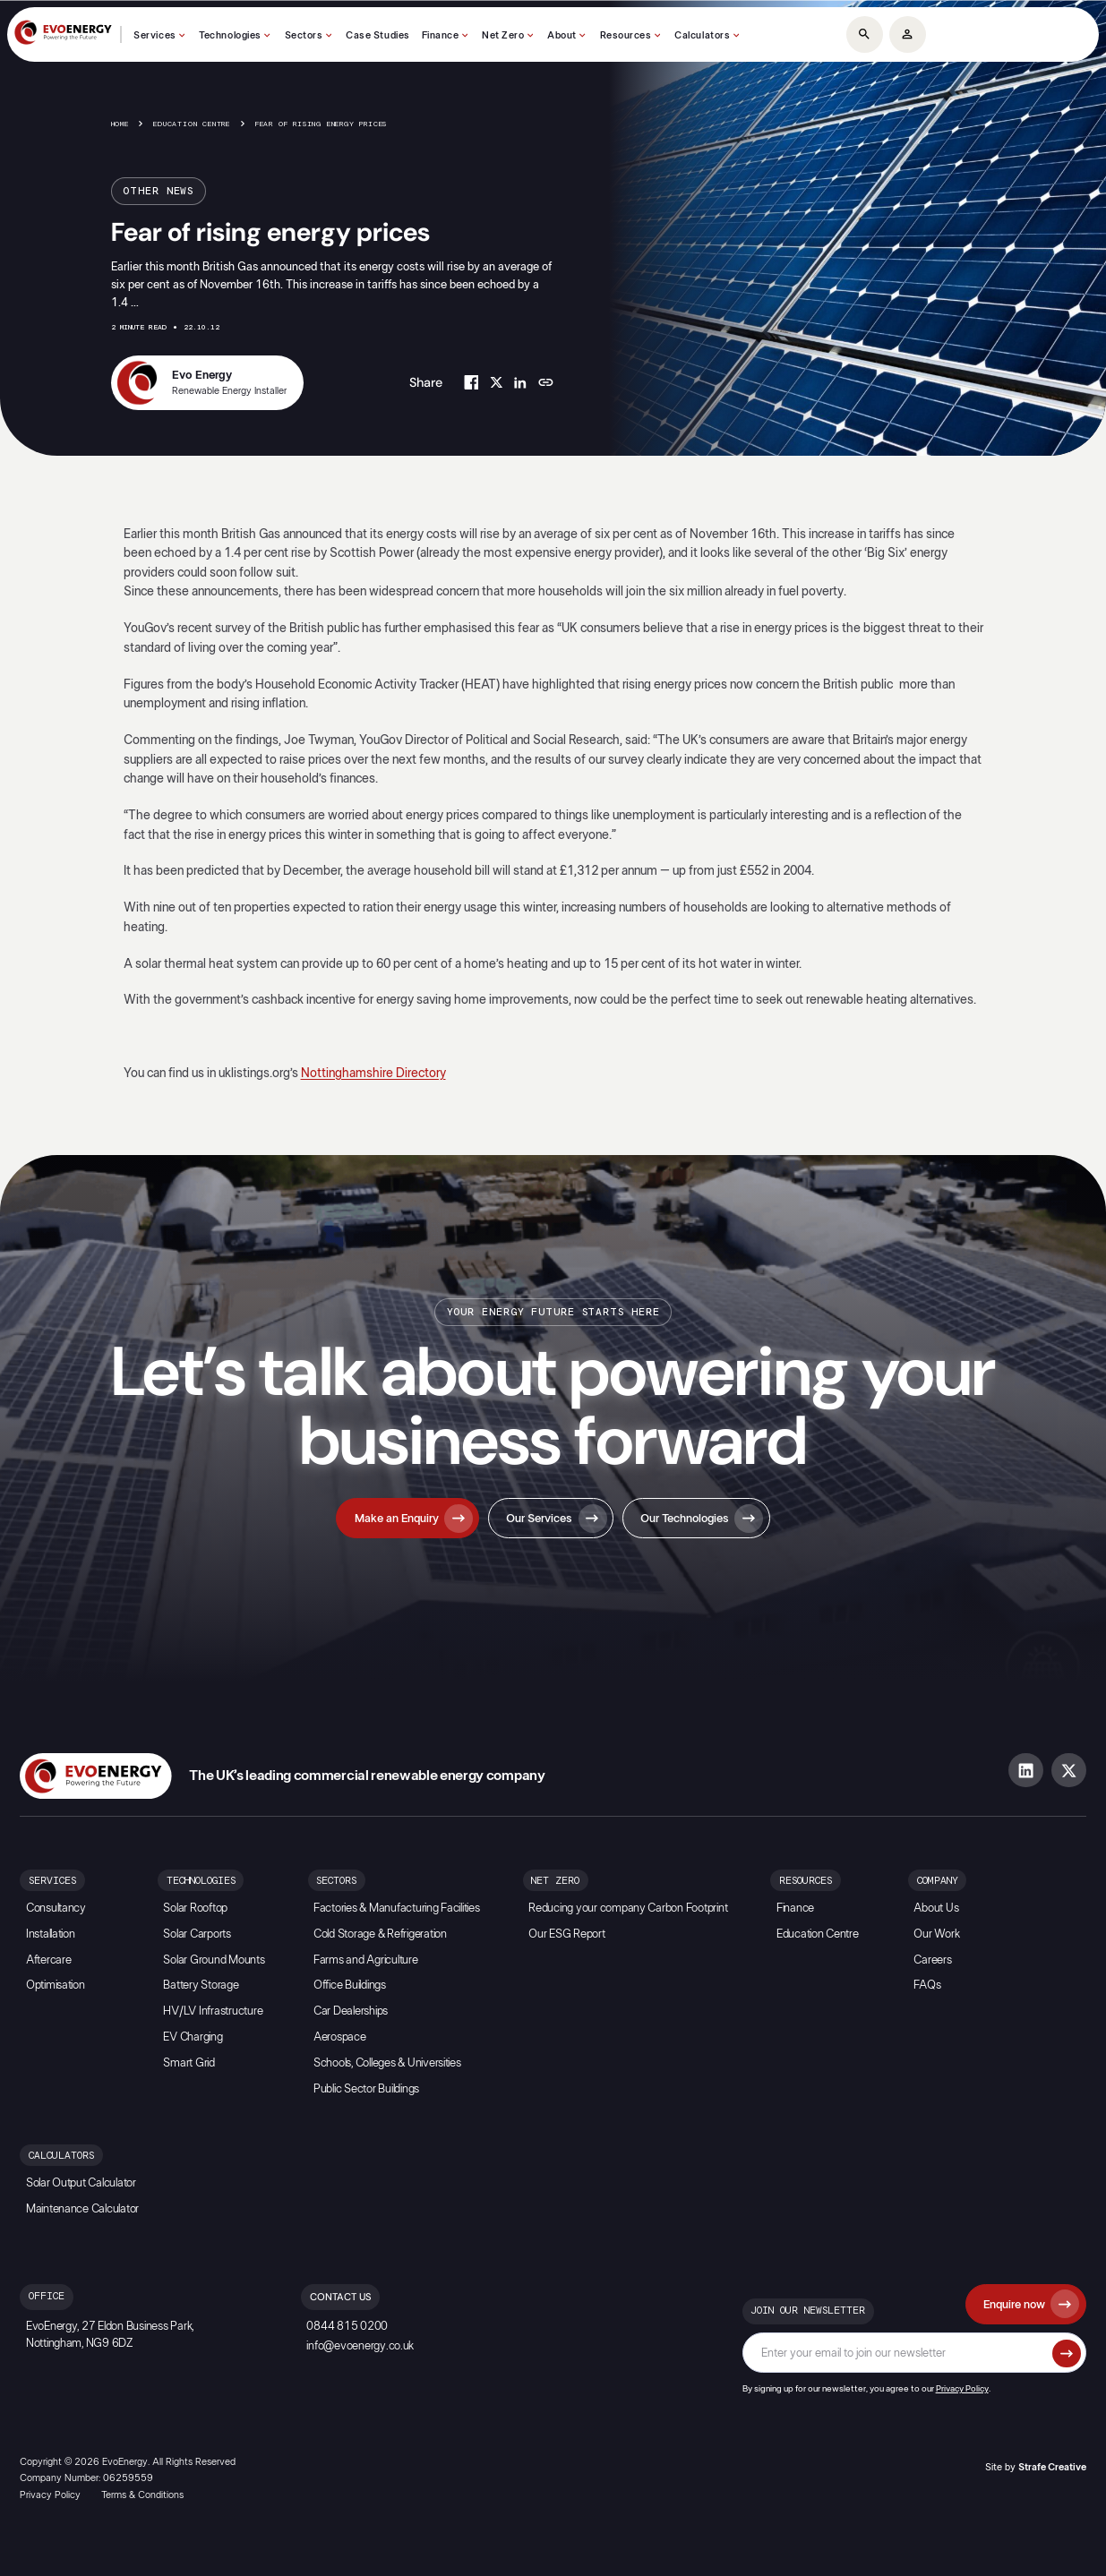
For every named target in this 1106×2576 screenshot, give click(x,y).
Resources (626, 35)
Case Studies (378, 35)
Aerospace (339, 2037)
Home (120, 124)
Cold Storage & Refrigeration (380, 1934)
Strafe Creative (1052, 2467)
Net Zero (503, 35)
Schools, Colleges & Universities (387, 2063)
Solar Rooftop (195, 1908)
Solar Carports (196, 1934)
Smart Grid (188, 2063)
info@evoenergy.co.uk (360, 2346)
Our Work (936, 1934)
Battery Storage (200, 1985)
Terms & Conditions (142, 2495)
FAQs (926, 1985)
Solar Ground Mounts (213, 1960)
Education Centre (191, 124)
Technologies (230, 35)
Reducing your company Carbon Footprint (627, 1908)
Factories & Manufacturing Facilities (396, 1908)
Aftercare (49, 1960)
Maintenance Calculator (82, 2209)
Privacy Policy (962, 2388)
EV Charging (192, 2037)
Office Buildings (349, 1985)
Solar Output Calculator (81, 2183)
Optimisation (55, 1985)
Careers (932, 1960)
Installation (50, 1934)
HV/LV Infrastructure (212, 2011)
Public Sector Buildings (366, 2089)
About (562, 35)
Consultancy (56, 1908)
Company (937, 1881)
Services (154, 35)
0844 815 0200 (347, 2326)
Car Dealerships (350, 2011)
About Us (935, 1908)
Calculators (702, 35)
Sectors (304, 35)
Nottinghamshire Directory (373, 1073)
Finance (440, 35)
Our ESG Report (566, 1934)
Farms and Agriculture (365, 1960)
